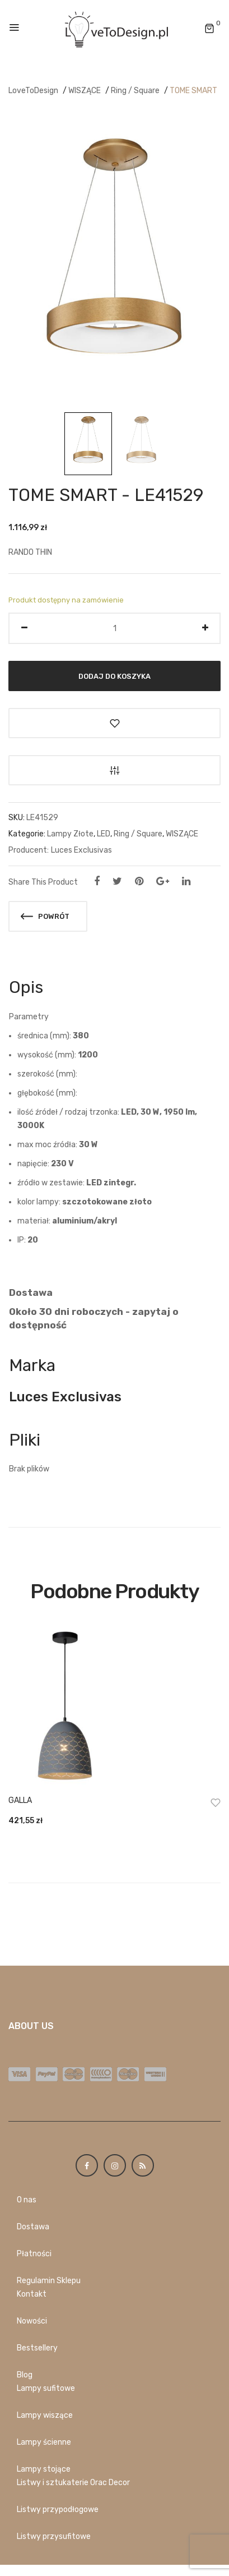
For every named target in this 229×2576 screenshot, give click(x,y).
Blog (24, 2375)
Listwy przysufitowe (54, 2536)
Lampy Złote (70, 834)
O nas (26, 2200)
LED (103, 834)
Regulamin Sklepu (49, 2280)
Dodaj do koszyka (114, 676)
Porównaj (114, 770)
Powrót (45, 916)
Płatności (34, 2253)
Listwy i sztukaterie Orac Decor (73, 2482)
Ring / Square (135, 90)
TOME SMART (193, 90)
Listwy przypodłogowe (58, 2509)
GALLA (20, 1800)
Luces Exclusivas (81, 850)
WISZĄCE (84, 90)
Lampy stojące (44, 2469)
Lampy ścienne (44, 2442)
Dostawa (33, 2227)
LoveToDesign (33, 90)
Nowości (32, 2321)
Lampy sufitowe (46, 2388)
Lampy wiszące (45, 2415)
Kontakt (31, 2294)
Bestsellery (37, 2348)
